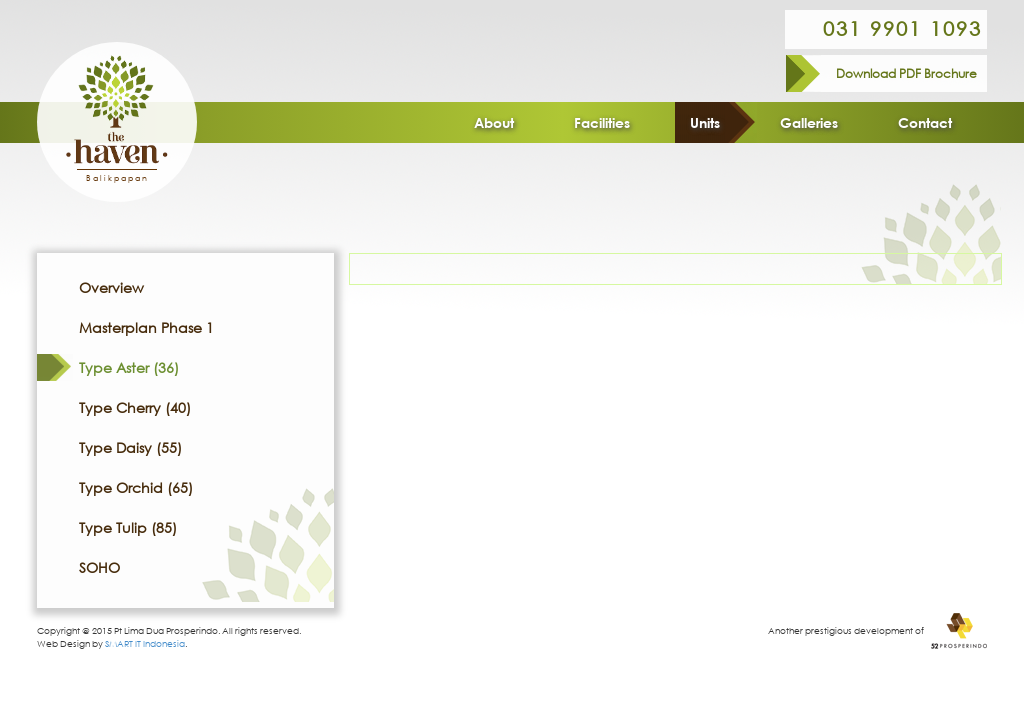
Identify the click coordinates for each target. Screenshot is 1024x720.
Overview (111, 287)
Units (705, 122)
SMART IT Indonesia (145, 643)
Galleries (809, 122)
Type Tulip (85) (128, 527)
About (494, 122)
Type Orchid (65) (136, 487)
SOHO (99, 567)
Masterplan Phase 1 (146, 327)
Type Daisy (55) (130, 447)
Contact (925, 122)
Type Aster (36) (129, 367)
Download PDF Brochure (906, 73)
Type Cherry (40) (135, 407)
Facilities (602, 122)
